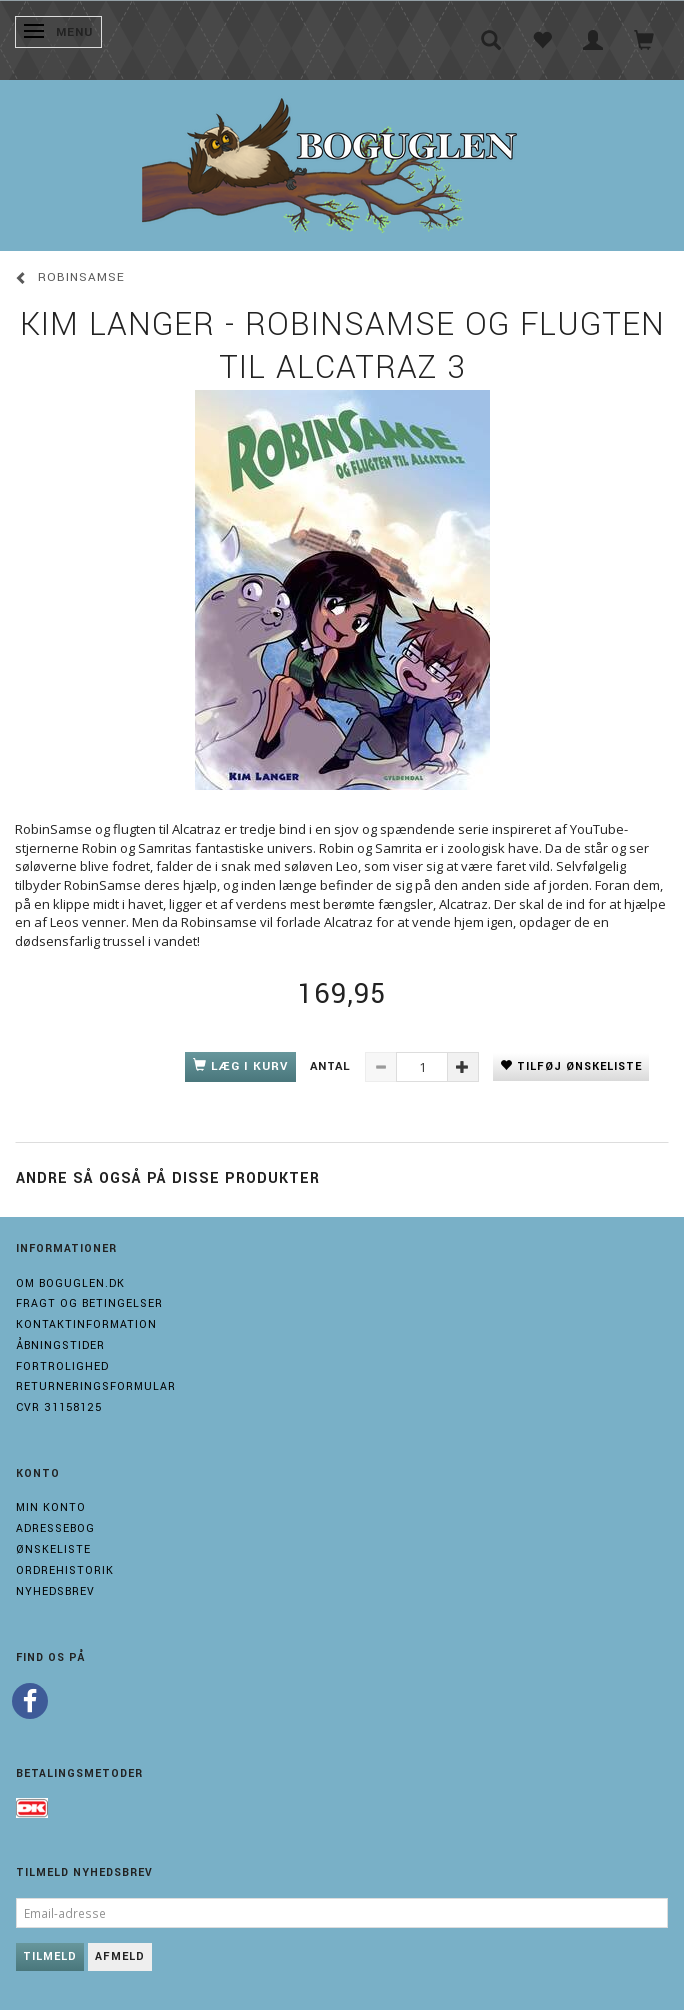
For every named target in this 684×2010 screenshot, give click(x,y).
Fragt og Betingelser (89, 1303)
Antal (332, 1066)
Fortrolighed (62, 1366)
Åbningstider (60, 1345)
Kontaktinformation (86, 1324)
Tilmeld (50, 1956)
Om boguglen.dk (70, 1283)
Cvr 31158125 (59, 1407)
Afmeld (120, 1956)
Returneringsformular (96, 1386)
